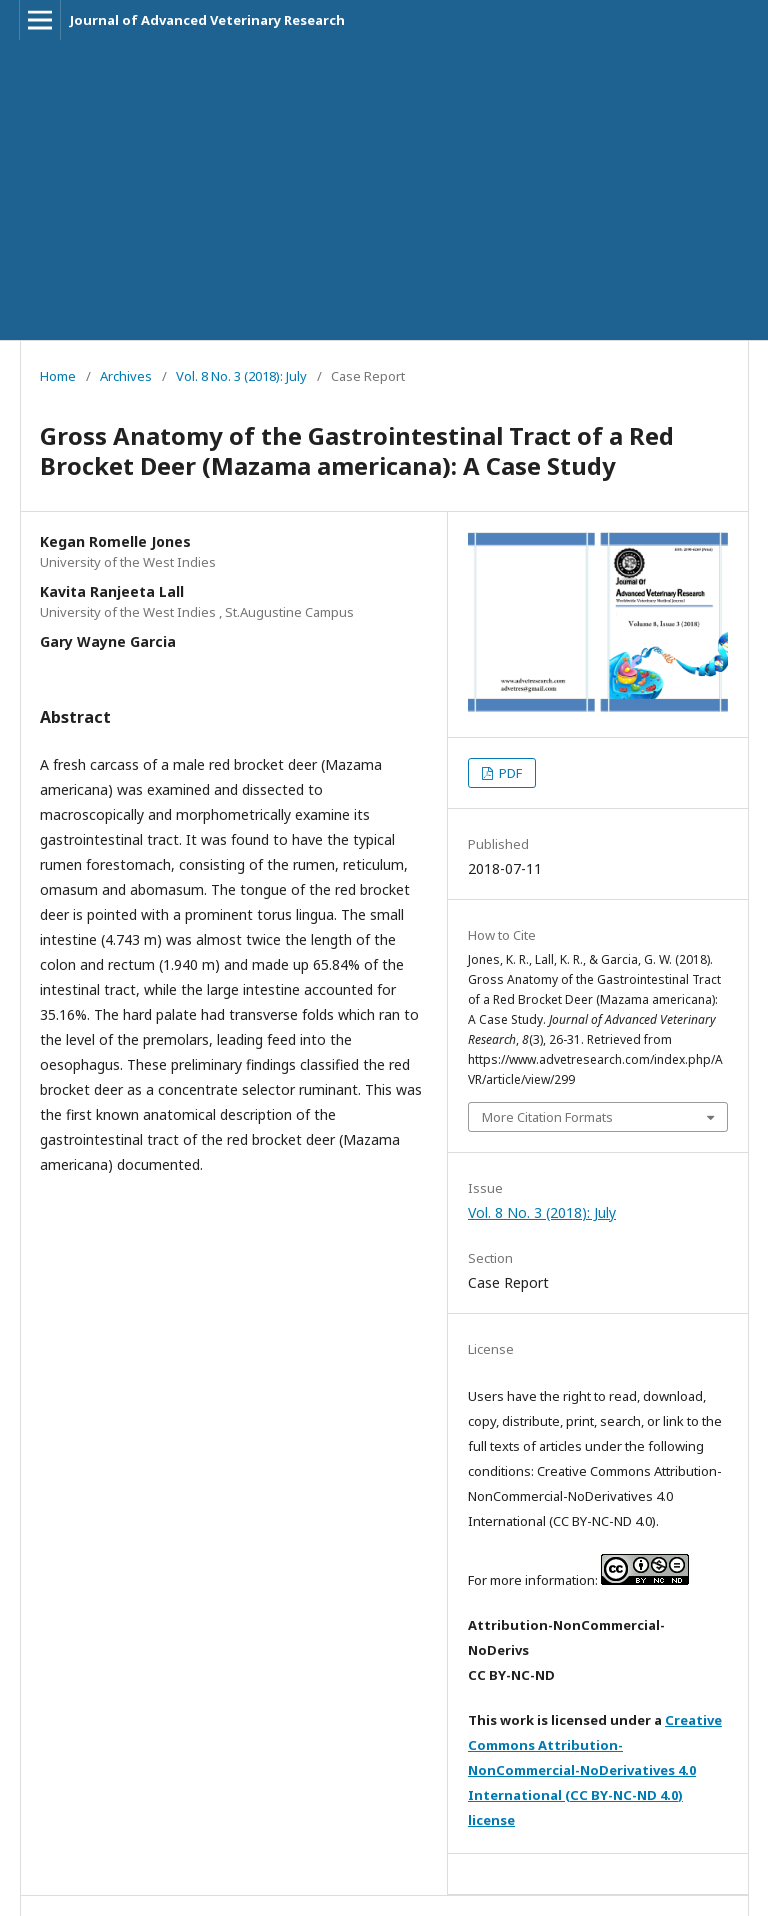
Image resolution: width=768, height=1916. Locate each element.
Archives (126, 376)
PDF (509, 773)
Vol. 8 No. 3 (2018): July (241, 376)
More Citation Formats (547, 1117)
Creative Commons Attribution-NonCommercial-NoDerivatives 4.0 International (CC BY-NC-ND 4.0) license (595, 1770)
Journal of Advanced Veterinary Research (207, 20)
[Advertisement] (384, 190)
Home (58, 376)
